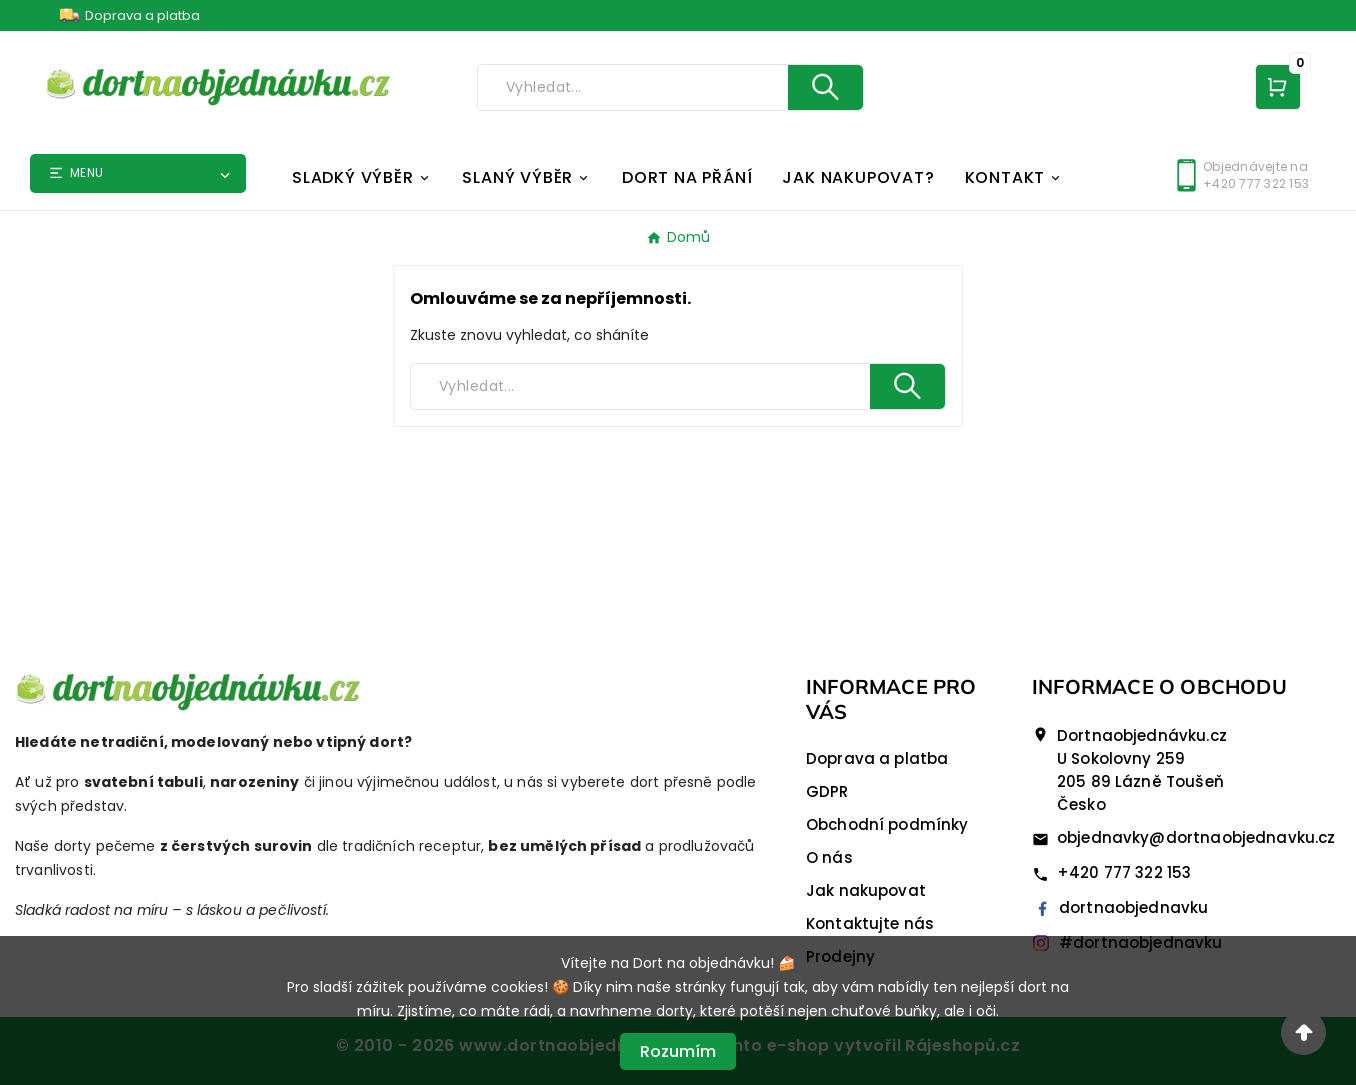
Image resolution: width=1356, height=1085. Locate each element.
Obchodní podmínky (887, 824)
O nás (829, 857)
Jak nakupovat (866, 890)
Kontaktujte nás (870, 923)
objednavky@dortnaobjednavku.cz (1196, 837)
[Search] (633, 87)
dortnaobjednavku (1120, 907)
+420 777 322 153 (1124, 872)
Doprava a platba (142, 15)
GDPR (827, 791)
